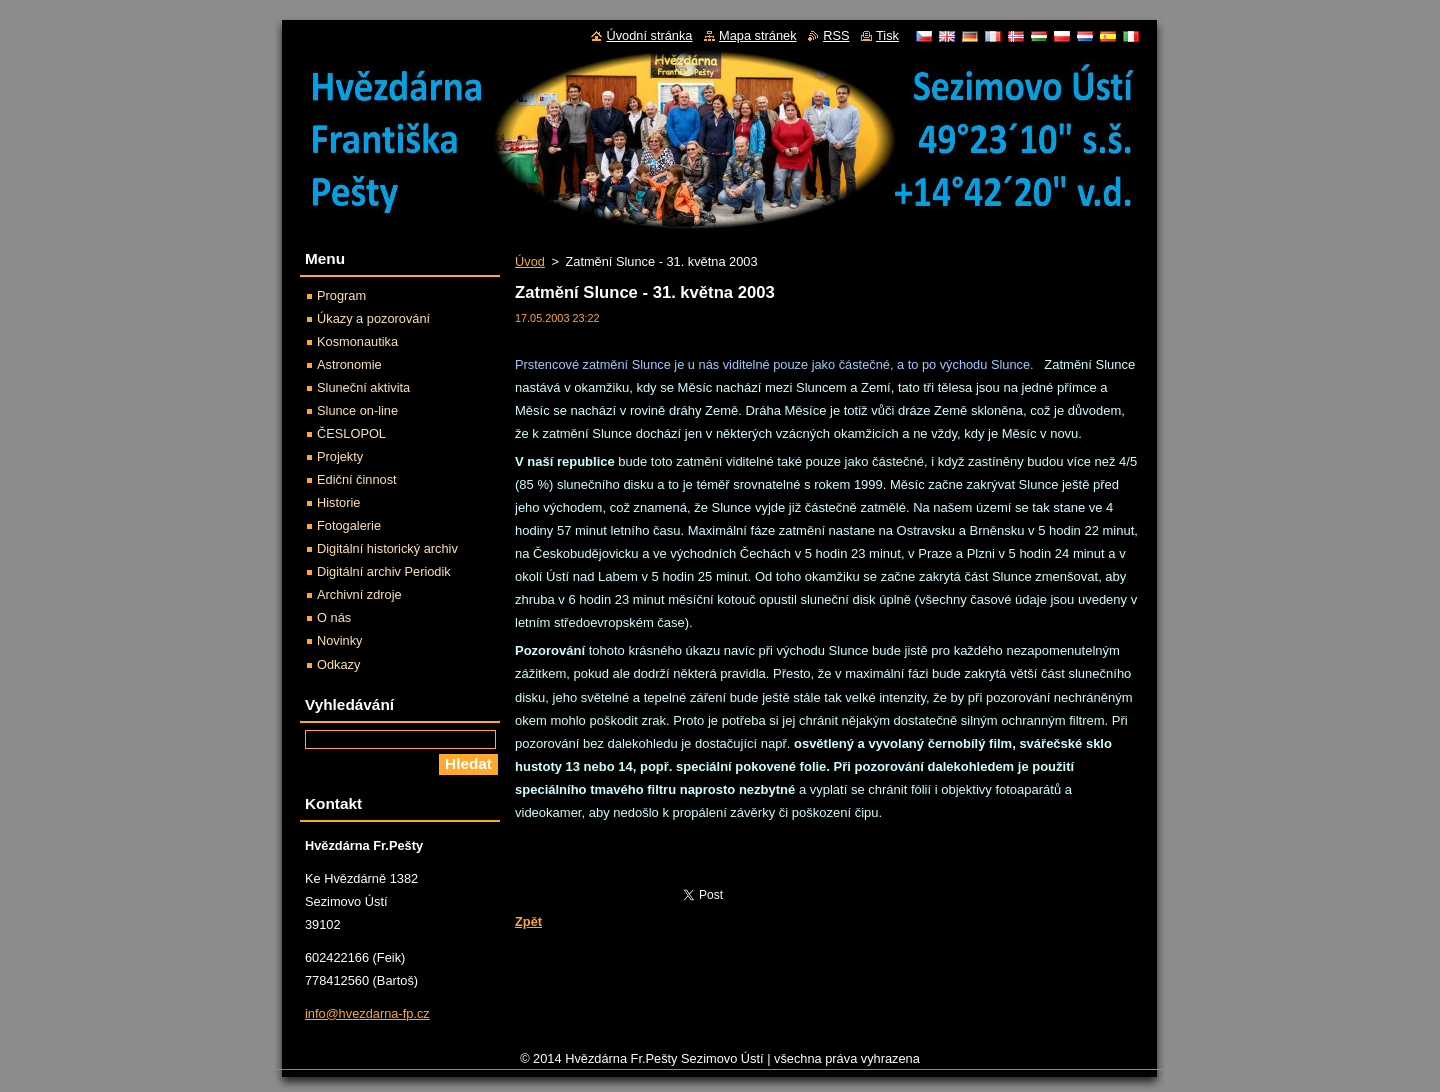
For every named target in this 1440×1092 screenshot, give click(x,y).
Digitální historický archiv (387, 548)
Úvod (530, 261)
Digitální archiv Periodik (384, 571)
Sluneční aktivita (363, 387)
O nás (334, 617)
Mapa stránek (758, 35)
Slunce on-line (357, 410)
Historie (338, 502)
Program (341, 295)
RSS (836, 35)
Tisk (887, 35)
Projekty (340, 456)
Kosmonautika (357, 341)
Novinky (340, 640)
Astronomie (349, 364)
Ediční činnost (357, 479)
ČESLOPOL (351, 433)
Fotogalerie (349, 525)
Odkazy (338, 664)
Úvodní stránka (649, 35)
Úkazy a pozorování (373, 318)
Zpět (528, 921)
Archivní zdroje (359, 594)
